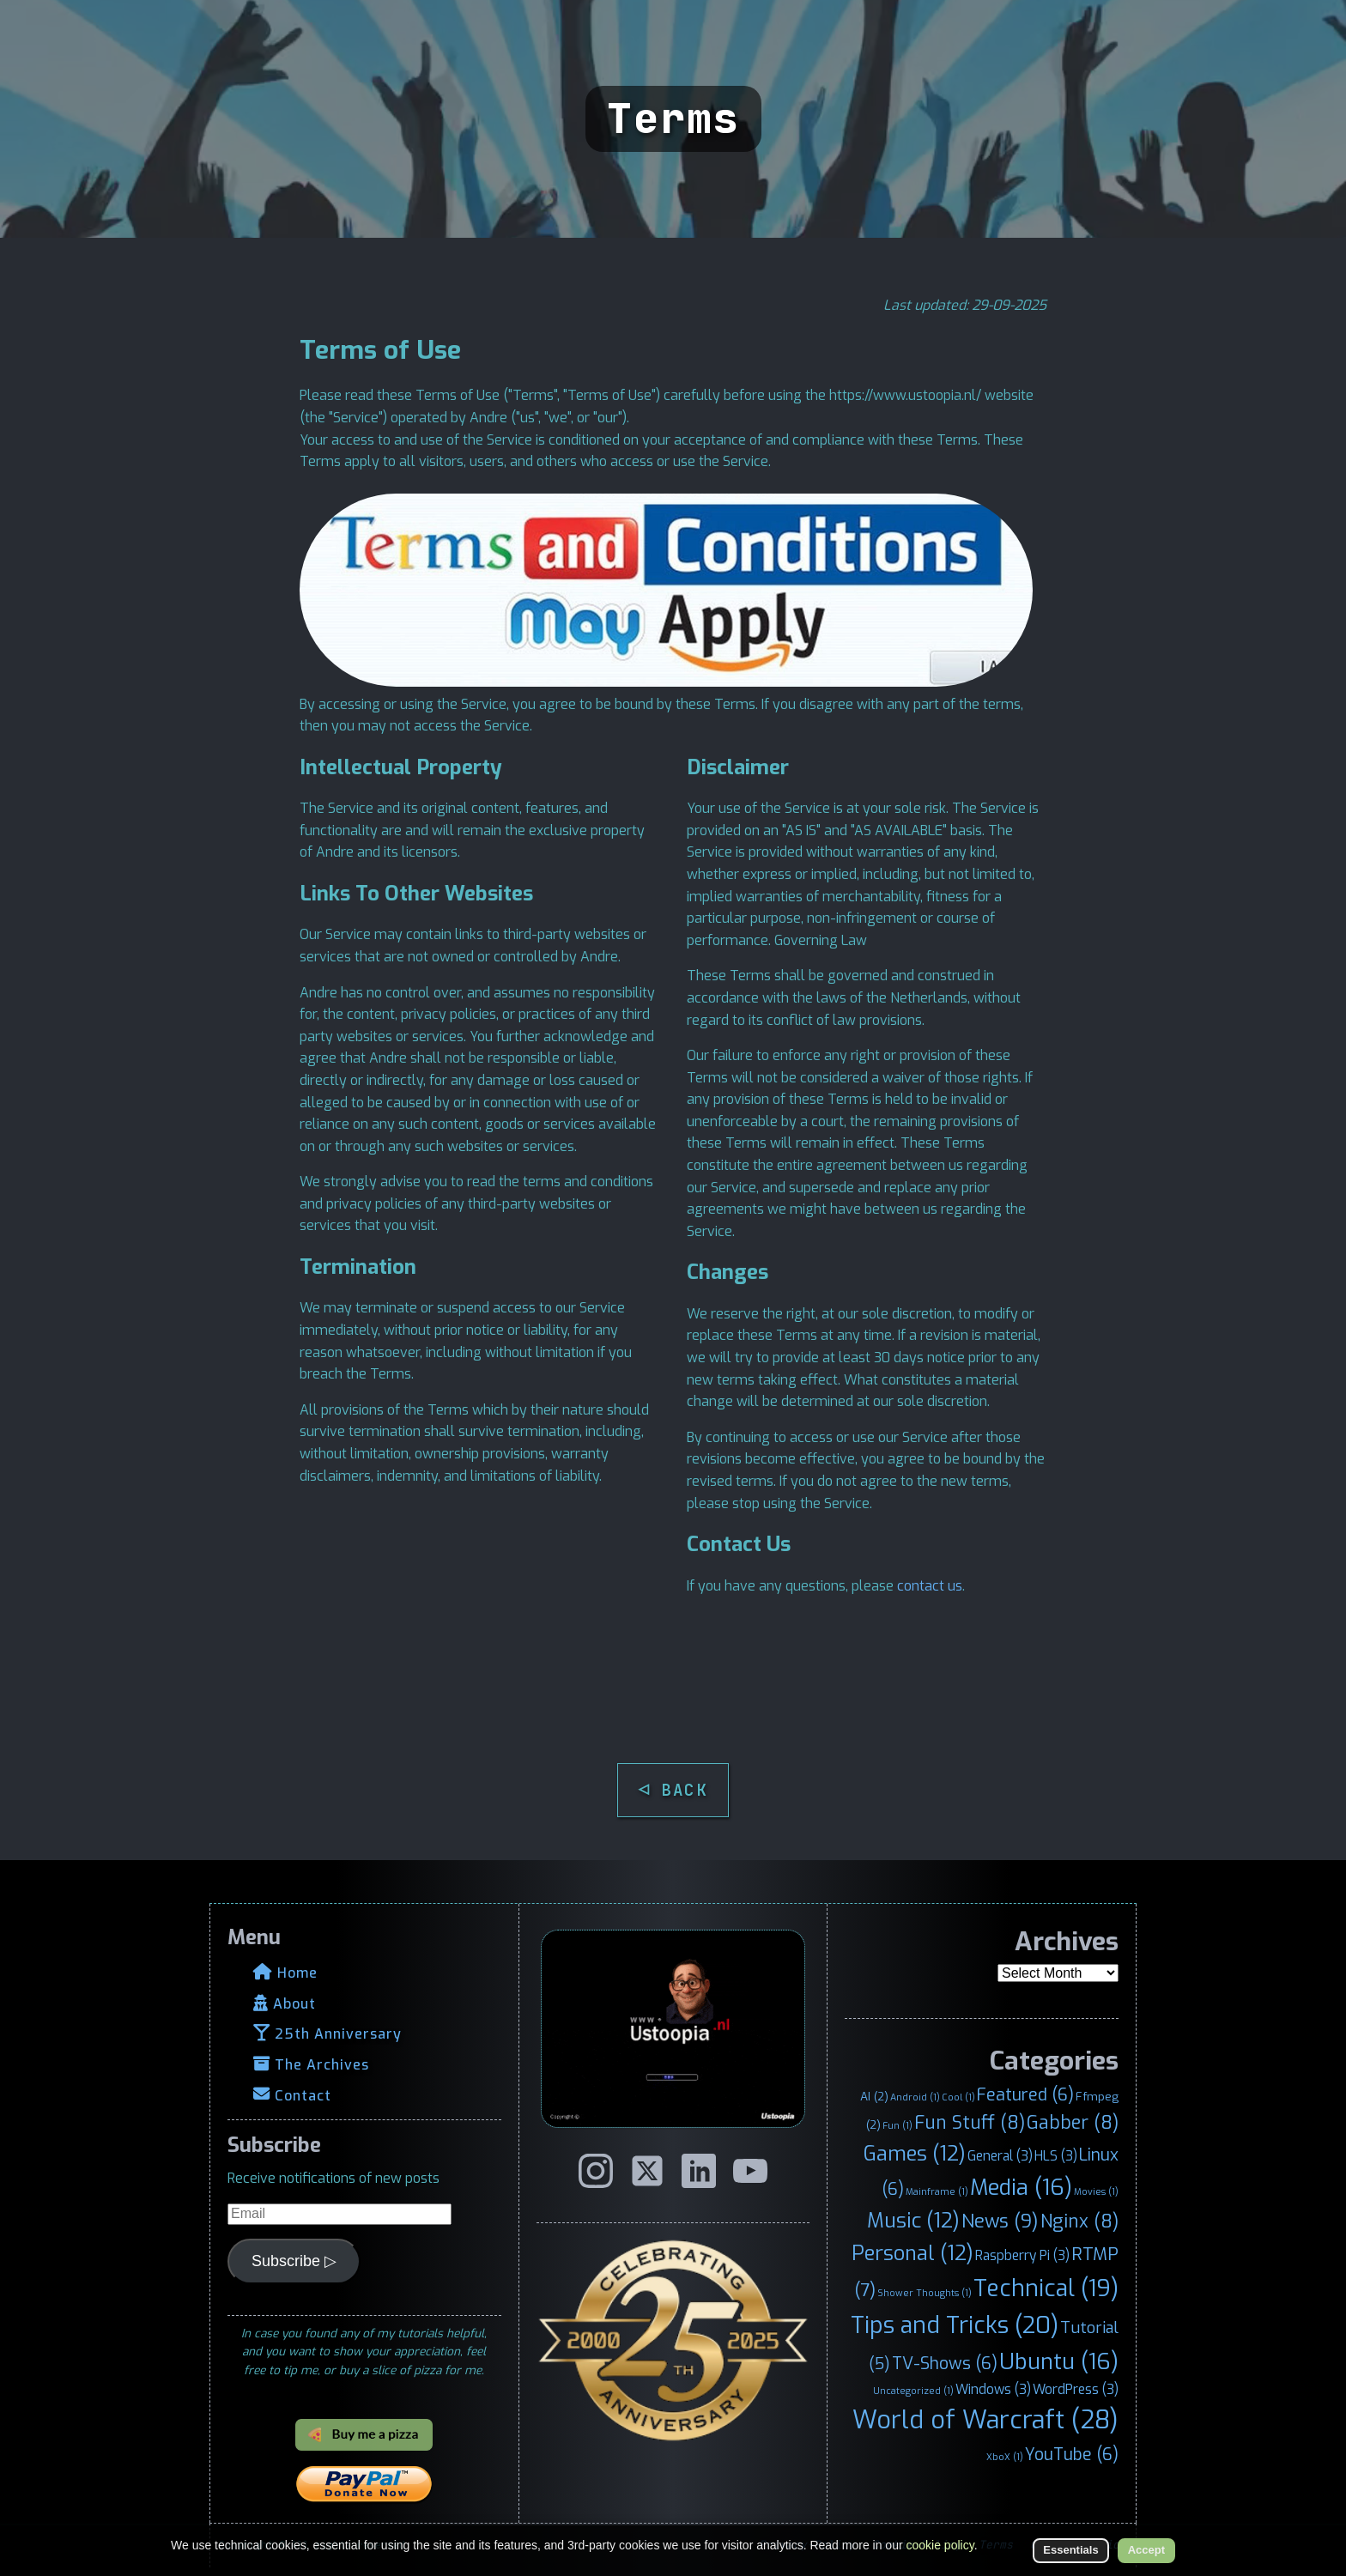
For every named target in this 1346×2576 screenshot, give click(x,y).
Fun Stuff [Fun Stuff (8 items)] (969, 2123)
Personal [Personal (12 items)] (912, 2253)
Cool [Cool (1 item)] (958, 2097)
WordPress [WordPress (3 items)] (1076, 2389)
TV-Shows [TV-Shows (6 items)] (944, 2363)
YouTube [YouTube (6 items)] (1072, 2454)
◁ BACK (673, 1790)
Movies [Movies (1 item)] (1096, 2191)
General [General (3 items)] (1000, 2156)
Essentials (1070, 2549)
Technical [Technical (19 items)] (1046, 2288)
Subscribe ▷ (294, 2261)
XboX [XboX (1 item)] (1004, 2457)
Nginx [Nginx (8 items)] (1079, 2221)
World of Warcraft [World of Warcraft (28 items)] (985, 2420)
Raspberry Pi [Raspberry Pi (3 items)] (1022, 2255)
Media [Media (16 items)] (1021, 2187)
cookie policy (940, 2545)
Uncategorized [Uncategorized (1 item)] (913, 2391)
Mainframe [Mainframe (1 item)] (937, 2191)
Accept (1146, 2549)
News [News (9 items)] (1000, 2221)
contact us (929, 1586)
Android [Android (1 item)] (915, 2097)
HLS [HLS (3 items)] (1055, 2156)
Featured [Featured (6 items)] (1025, 2094)
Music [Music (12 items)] (913, 2220)
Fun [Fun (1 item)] (897, 2125)
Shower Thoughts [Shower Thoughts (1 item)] (924, 2293)
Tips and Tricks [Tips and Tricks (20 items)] (954, 2325)
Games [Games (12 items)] (915, 2153)
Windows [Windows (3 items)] (993, 2389)
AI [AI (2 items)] (874, 2096)
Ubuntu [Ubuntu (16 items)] (1059, 2361)
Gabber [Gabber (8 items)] (1073, 2123)
